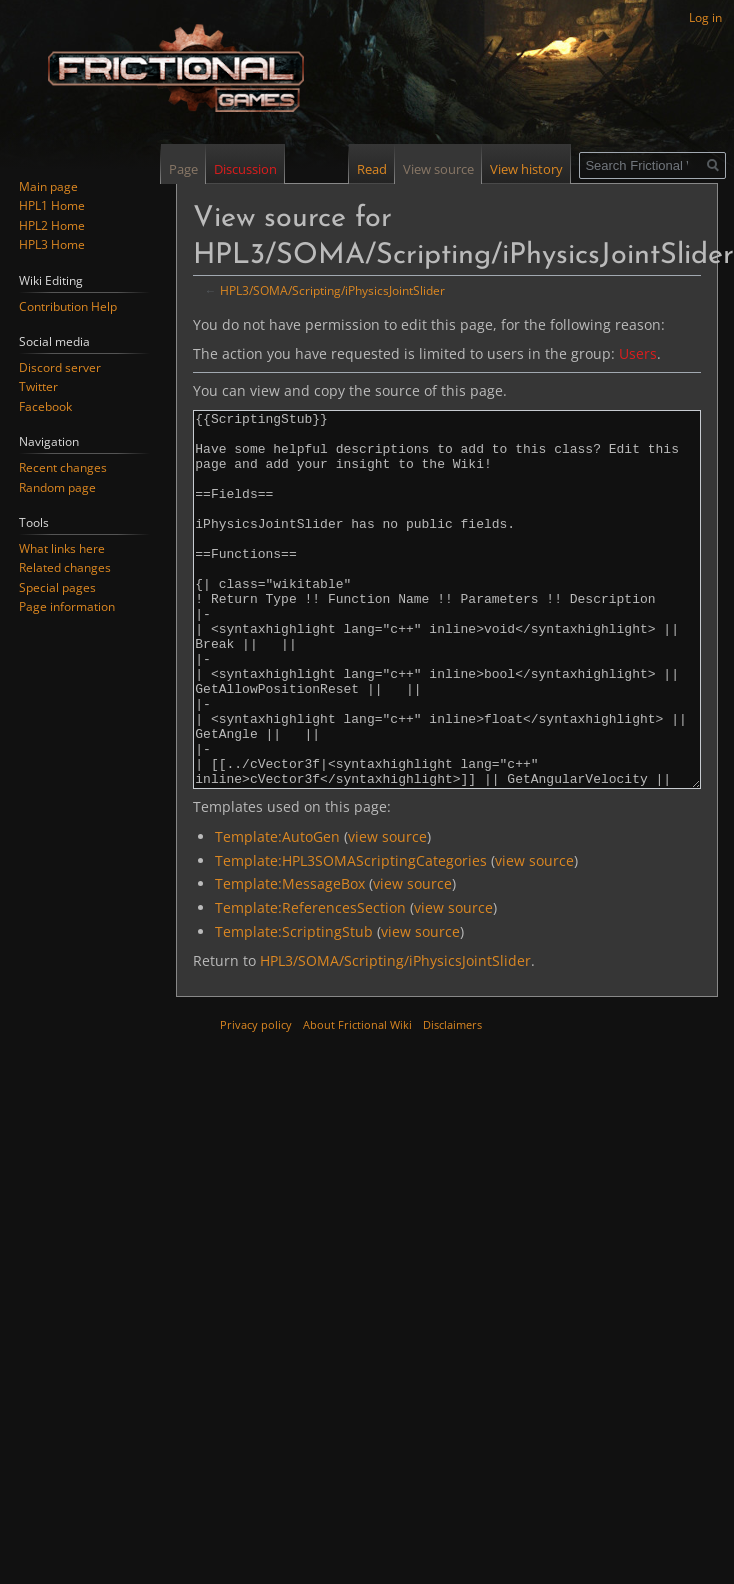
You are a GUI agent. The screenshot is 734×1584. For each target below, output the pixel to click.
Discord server (60, 367)
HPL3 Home (52, 244)
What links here (62, 548)
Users (638, 353)
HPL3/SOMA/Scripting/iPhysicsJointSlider (332, 290)
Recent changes (63, 467)
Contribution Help (68, 306)
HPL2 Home (52, 225)
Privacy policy (256, 1099)
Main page (48, 186)
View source (435, 169)
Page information (67, 606)
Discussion (245, 169)
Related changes (65, 567)
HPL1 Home (52, 205)
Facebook (45, 406)
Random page (57, 487)
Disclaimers (452, 1099)
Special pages (57, 587)
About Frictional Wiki (357, 1099)
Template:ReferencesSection (310, 982)
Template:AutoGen (277, 911)
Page (183, 169)
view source (387, 911)
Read (369, 169)
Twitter (38, 386)
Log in (705, 17)
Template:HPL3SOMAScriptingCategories (351, 935)
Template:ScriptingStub (294, 1006)
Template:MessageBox (290, 958)
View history (523, 169)
